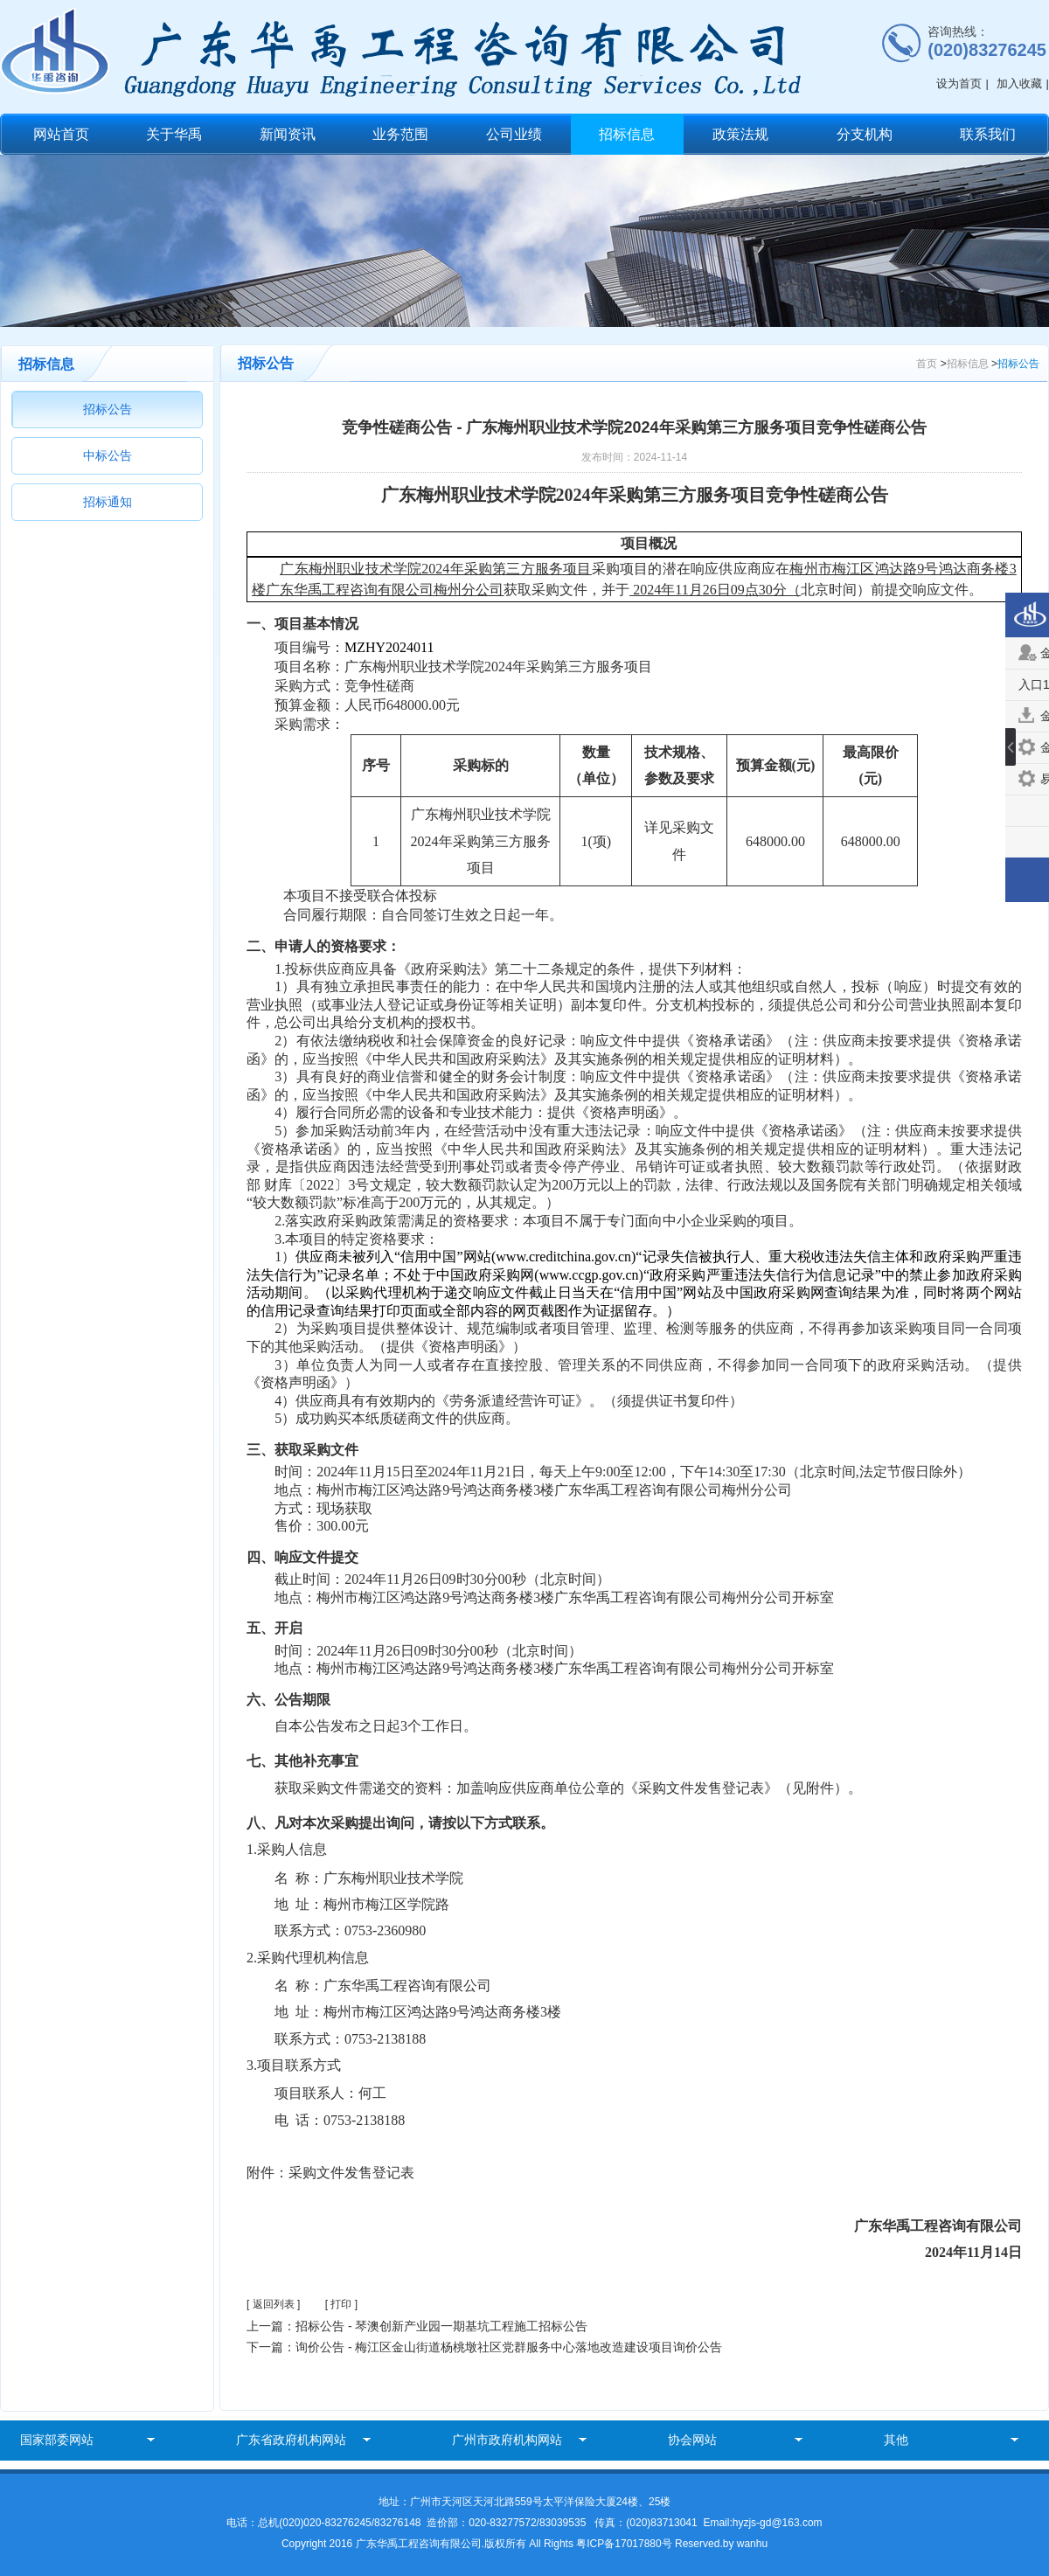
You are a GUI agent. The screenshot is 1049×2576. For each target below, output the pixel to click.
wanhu (752, 2544)
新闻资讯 (288, 134)
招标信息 (627, 134)
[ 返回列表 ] (273, 2304)
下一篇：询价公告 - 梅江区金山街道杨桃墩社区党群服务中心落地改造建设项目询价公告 (484, 2347)
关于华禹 (174, 134)
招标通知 (107, 502)
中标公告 (107, 455)
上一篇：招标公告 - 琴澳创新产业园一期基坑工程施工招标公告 (417, 2326)
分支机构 (865, 134)
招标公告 (107, 409)
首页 (926, 364)
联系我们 (988, 134)
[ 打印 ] (341, 2304)
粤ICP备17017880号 (625, 2544)
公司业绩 (514, 134)
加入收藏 (1019, 83)
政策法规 (740, 134)
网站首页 (61, 134)
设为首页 (959, 83)
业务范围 (400, 134)
